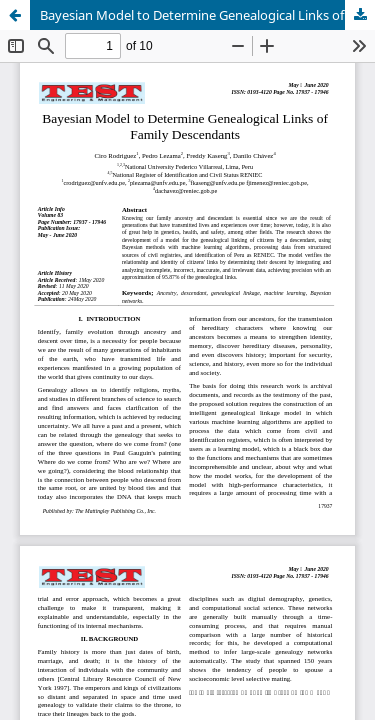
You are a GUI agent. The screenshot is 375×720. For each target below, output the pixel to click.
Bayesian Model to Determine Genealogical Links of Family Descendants (207, 15)
